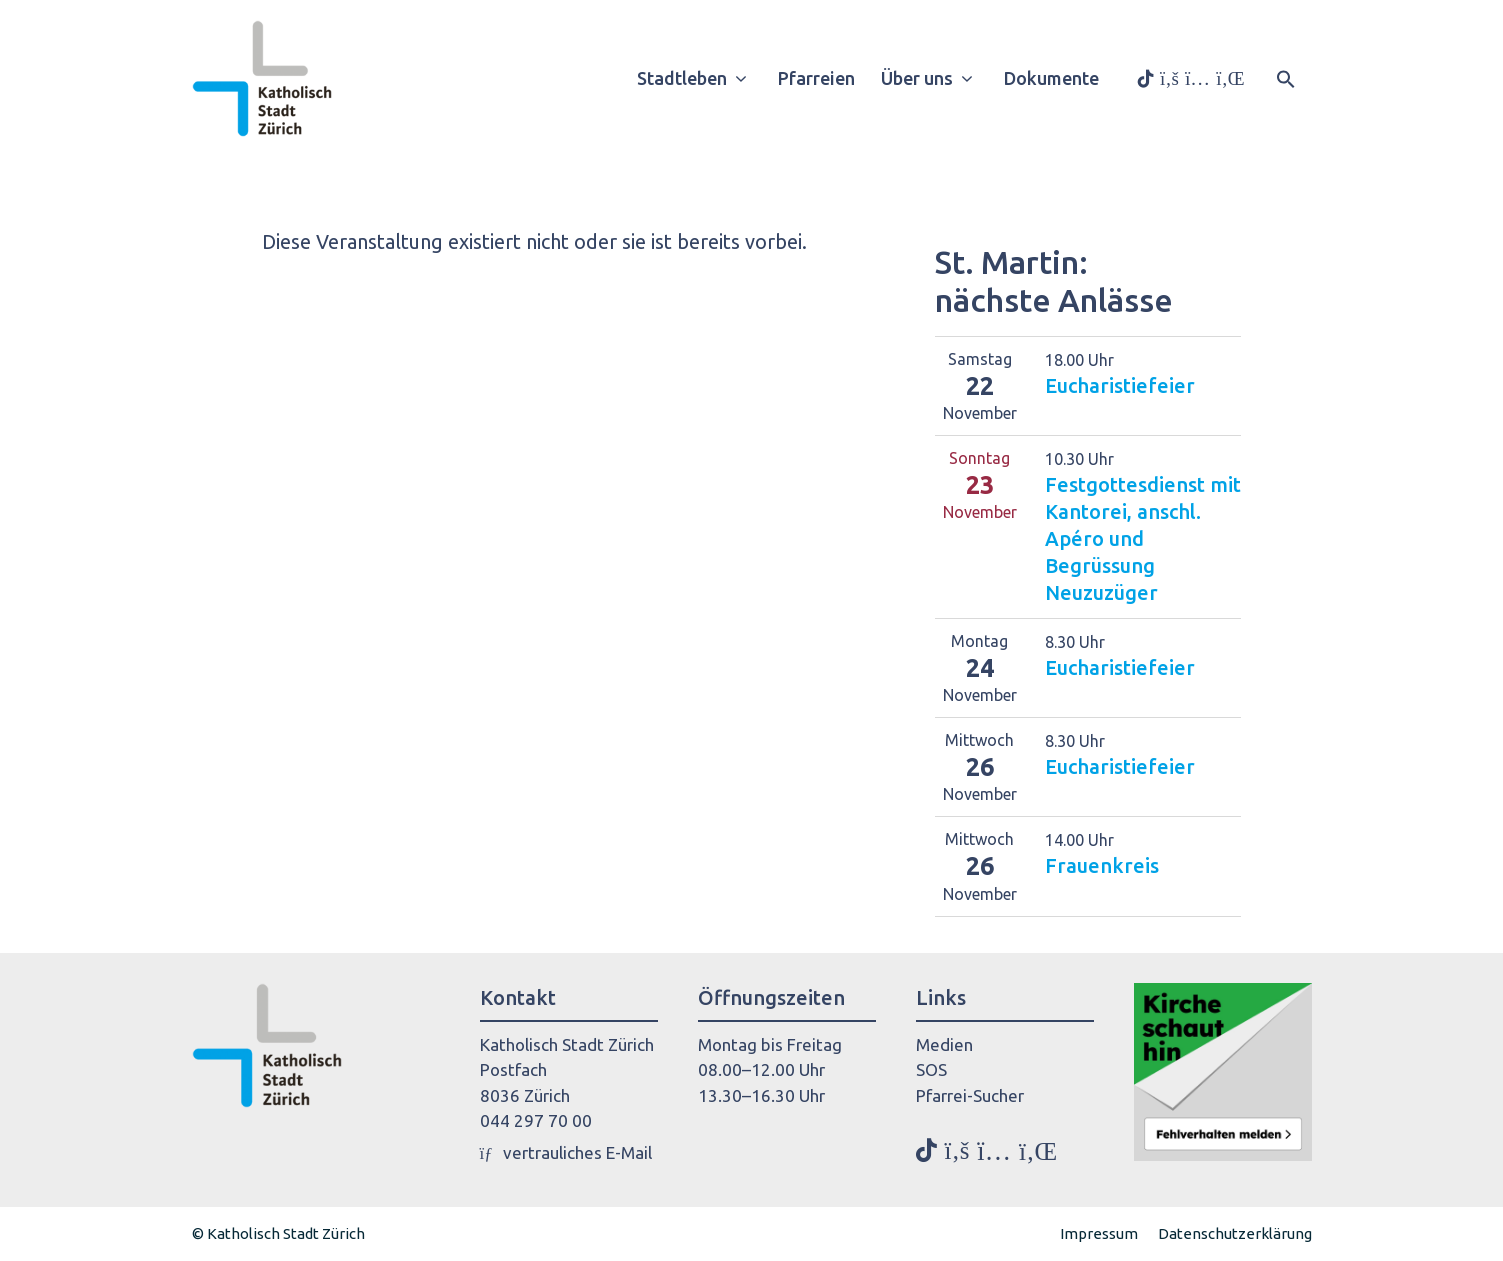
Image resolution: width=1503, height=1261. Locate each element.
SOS (931, 1069)
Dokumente (1051, 78)
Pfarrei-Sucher (970, 1095)
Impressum (1099, 1233)
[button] (1286, 77)
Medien (944, 1044)
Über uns (934, 78)
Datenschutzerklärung (1235, 1233)
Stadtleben (699, 78)
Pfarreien (816, 78)
